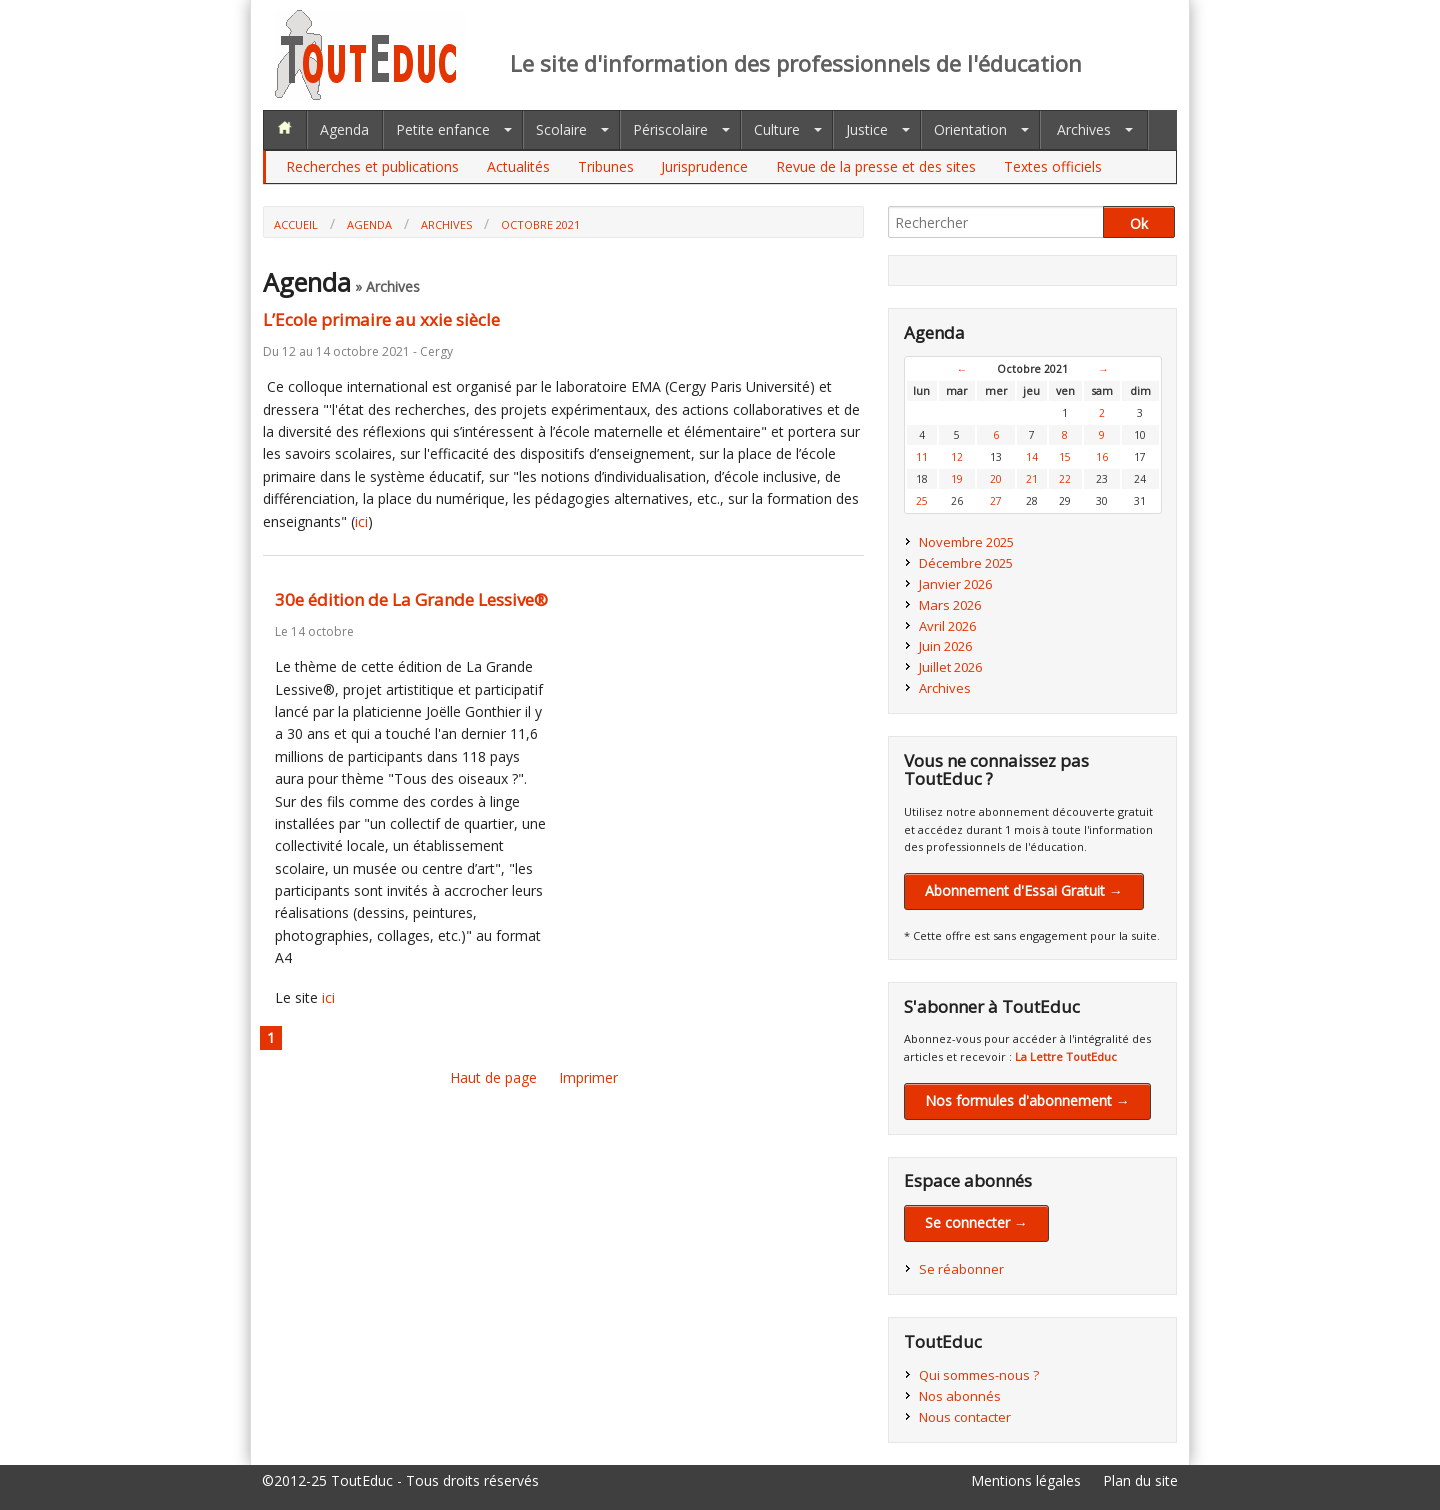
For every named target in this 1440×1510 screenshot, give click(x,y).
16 (1102, 457)
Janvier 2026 (955, 584)
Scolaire (561, 129)
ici (361, 521)
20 (996, 479)
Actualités (518, 166)
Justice (867, 129)
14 (1032, 457)
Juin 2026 (945, 646)
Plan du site (1140, 1480)
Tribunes (606, 166)
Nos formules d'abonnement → (1027, 1100)
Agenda (344, 129)
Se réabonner (961, 1269)
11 (922, 457)
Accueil (296, 224)
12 (957, 457)
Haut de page (493, 1077)
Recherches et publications (372, 166)
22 (1065, 479)
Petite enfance (443, 129)
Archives (1084, 129)
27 (996, 501)
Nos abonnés (960, 1396)
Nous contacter (965, 1417)
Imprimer (588, 1077)
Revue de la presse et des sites (876, 166)
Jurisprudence (704, 166)
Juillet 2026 (950, 667)
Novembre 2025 (966, 542)
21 (1032, 479)
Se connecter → (976, 1222)
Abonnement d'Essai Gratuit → (1024, 890)
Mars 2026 (950, 605)
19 (957, 479)
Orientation (970, 129)
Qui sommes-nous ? (979, 1375)
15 (1065, 457)
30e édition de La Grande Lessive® (411, 599)
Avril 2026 (947, 626)
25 (922, 501)
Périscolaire (670, 129)
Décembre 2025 (966, 563)
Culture (777, 129)
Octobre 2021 (540, 224)
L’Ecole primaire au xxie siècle (381, 319)
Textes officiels (1053, 166)
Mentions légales (1026, 1480)
